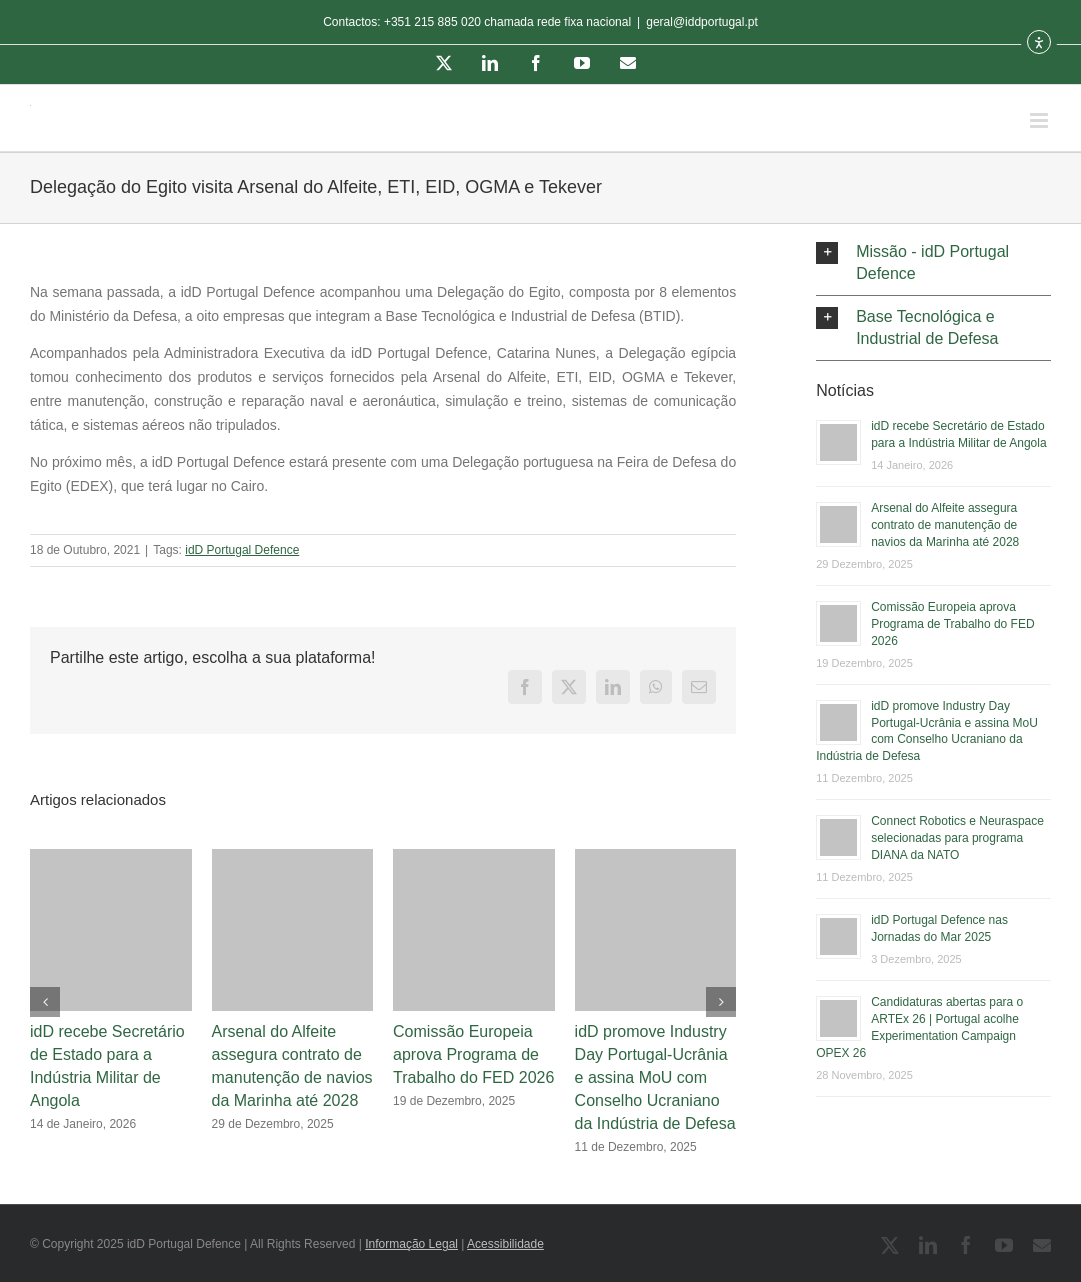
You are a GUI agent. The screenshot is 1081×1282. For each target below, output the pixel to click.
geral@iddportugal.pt (702, 22)
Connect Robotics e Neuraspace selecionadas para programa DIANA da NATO (957, 838)
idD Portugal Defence (242, 550)
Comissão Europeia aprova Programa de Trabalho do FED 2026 (473, 1054)
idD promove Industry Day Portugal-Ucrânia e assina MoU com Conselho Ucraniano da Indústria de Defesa (655, 1077)
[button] (933, 263)
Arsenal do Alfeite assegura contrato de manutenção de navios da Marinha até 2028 (945, 525)
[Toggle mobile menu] (1040, 120)
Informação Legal (411, 1244)
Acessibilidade (505, 1244)
